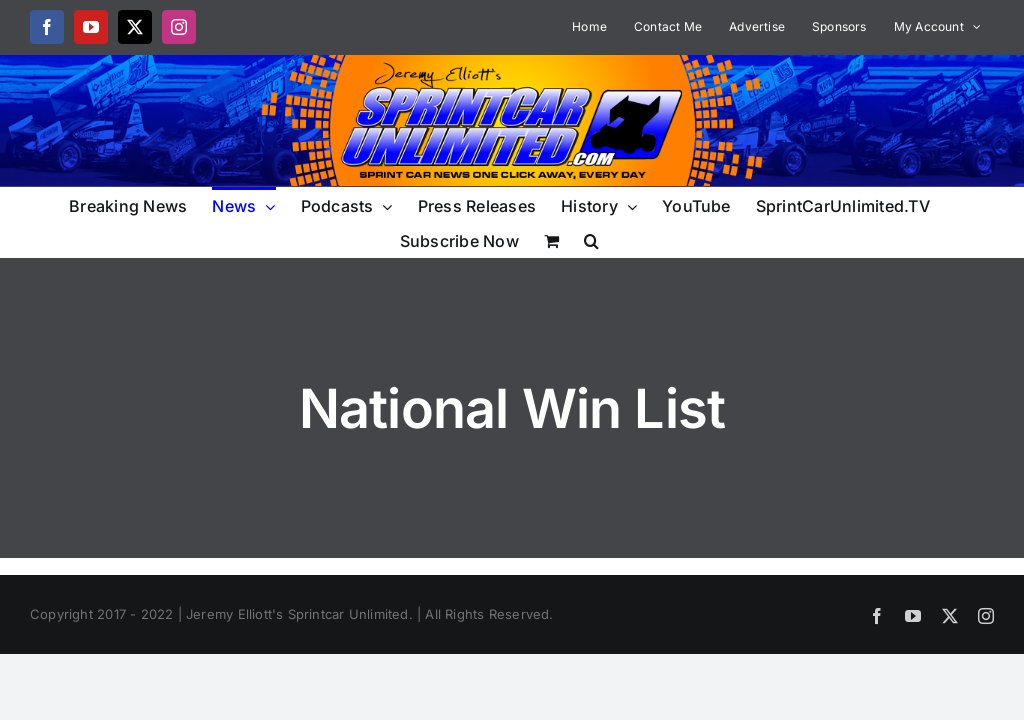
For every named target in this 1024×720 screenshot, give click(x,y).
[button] (591, 239)
